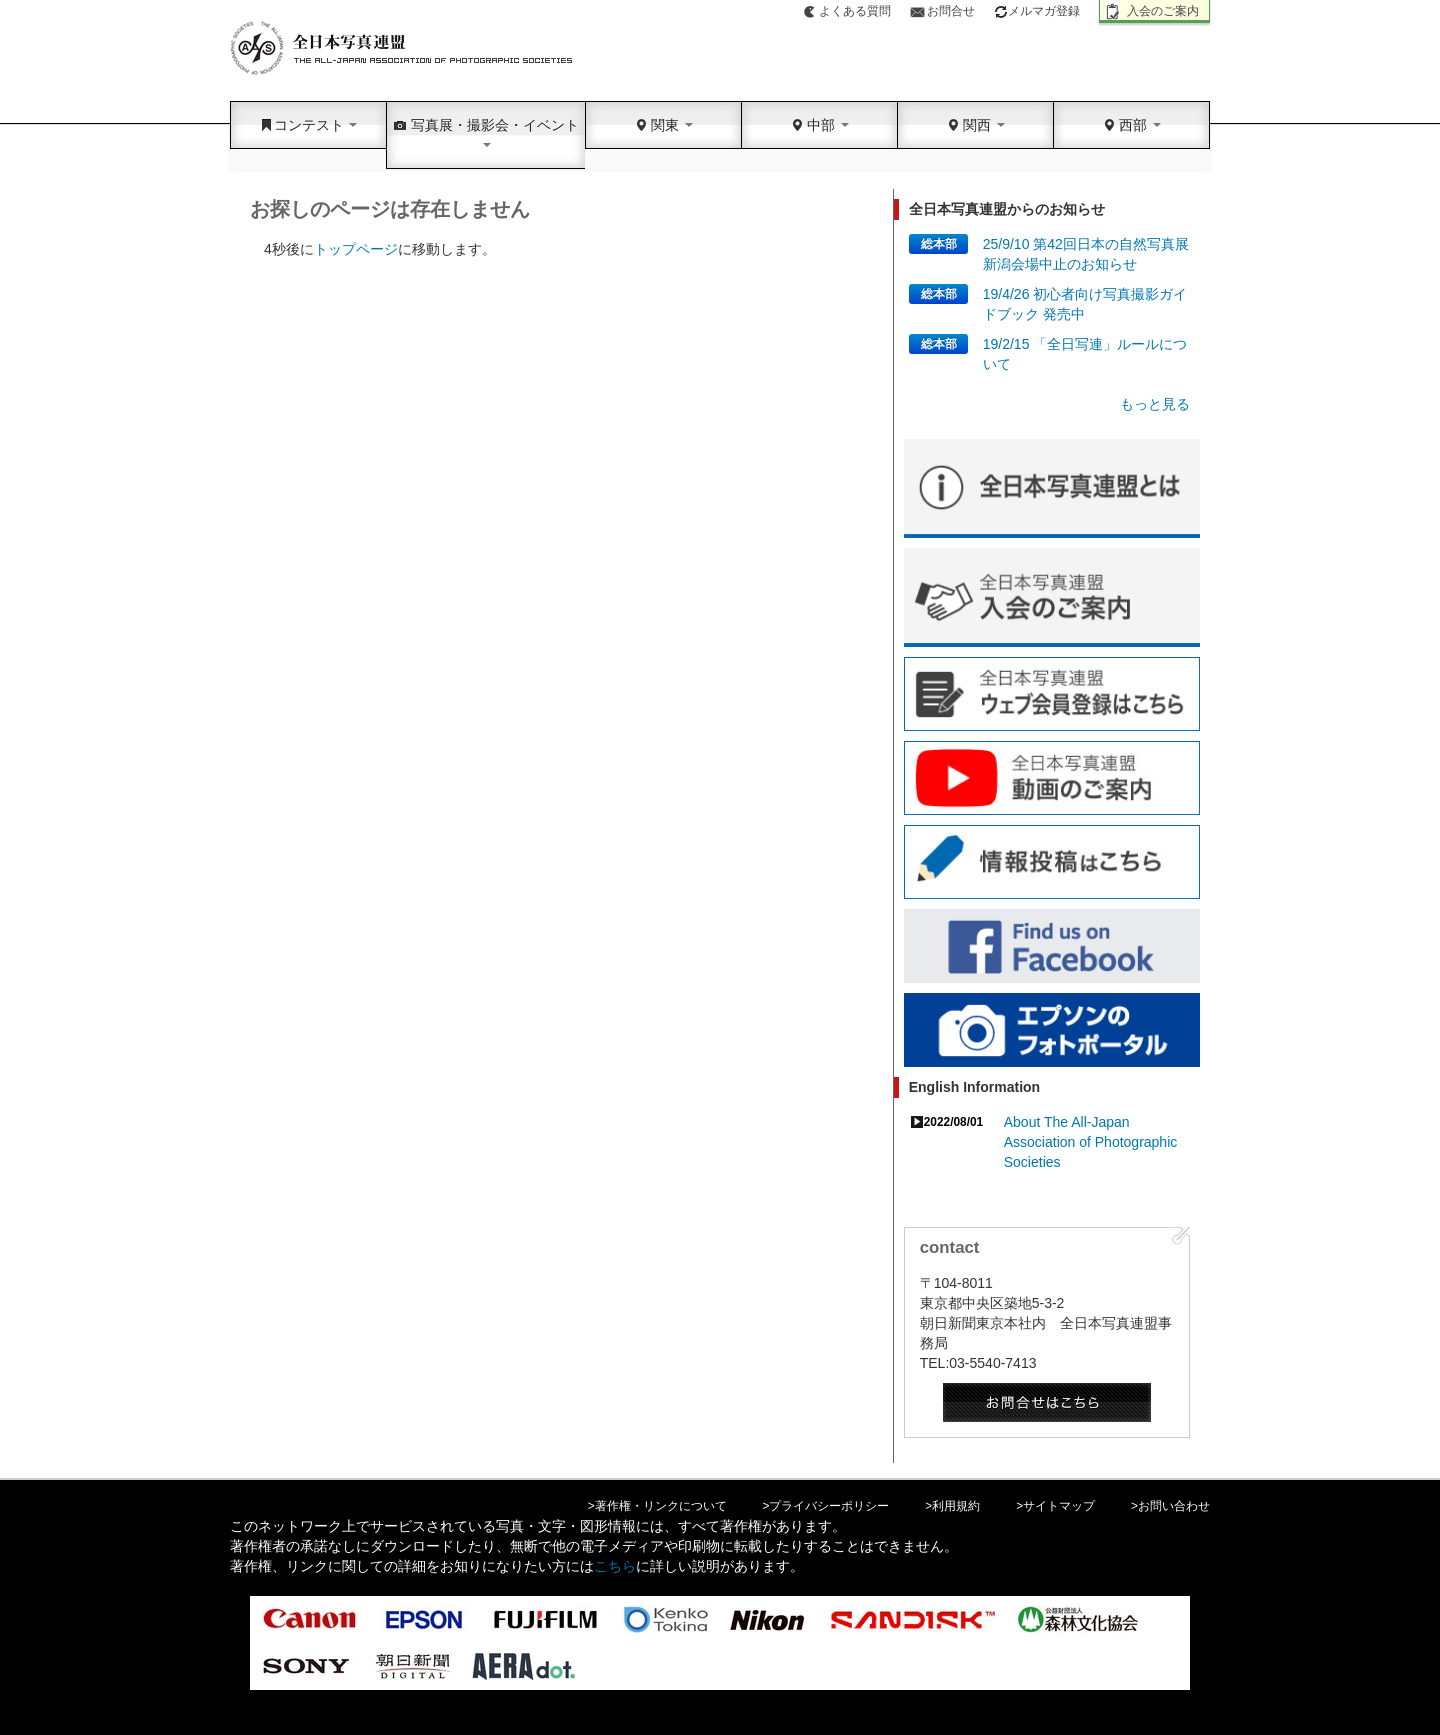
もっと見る (1155, 404)
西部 (1132, 125)
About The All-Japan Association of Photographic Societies (1091, 1142)
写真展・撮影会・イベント (486, 132)
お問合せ (951, 11)
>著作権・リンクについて (657, 1506)
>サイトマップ (1055, 1506)
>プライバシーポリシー (826, 1506)
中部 (820, 125)
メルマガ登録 (1037, 11)
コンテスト (309, 125)
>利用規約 (952, 1506)
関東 (664, 125)
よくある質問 (855, 11)
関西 (976, 125)
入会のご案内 (1163, 11)
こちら (615, 1566)
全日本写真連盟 (402, 48)
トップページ (356, 249)
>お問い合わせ (1170, 1506)
